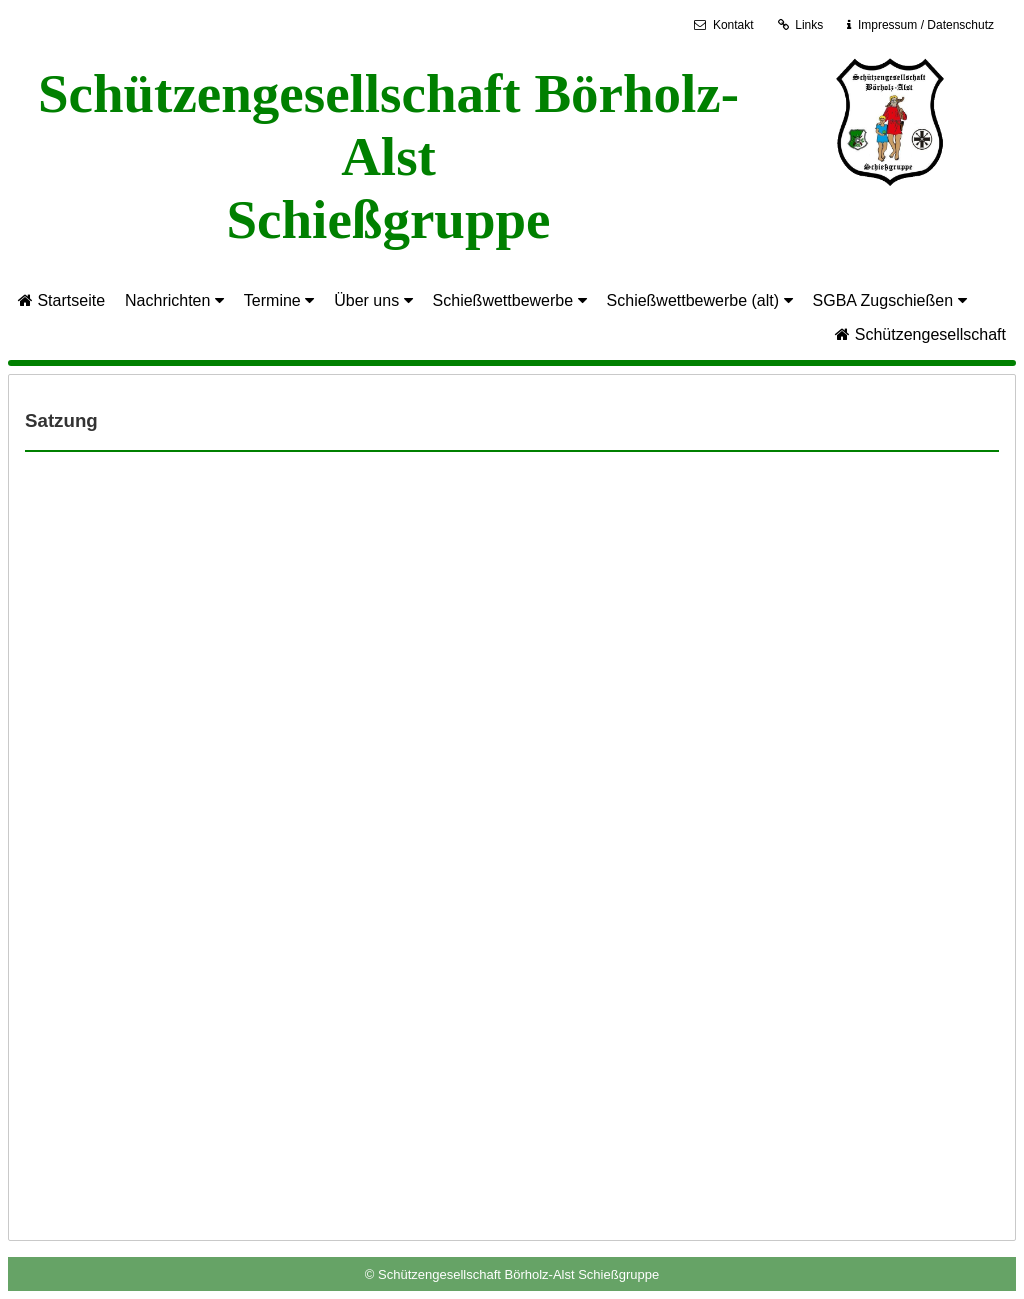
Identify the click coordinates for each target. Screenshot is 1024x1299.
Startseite (61, 300)
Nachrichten (174, 300)
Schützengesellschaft (920, 334)
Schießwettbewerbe (510, 300)
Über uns (373, 300)
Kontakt (723, 25)
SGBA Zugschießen (890, 300)
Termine (279, 300)
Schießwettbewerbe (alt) (700, 300)
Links (801, 25)
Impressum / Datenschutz (925, 25)
